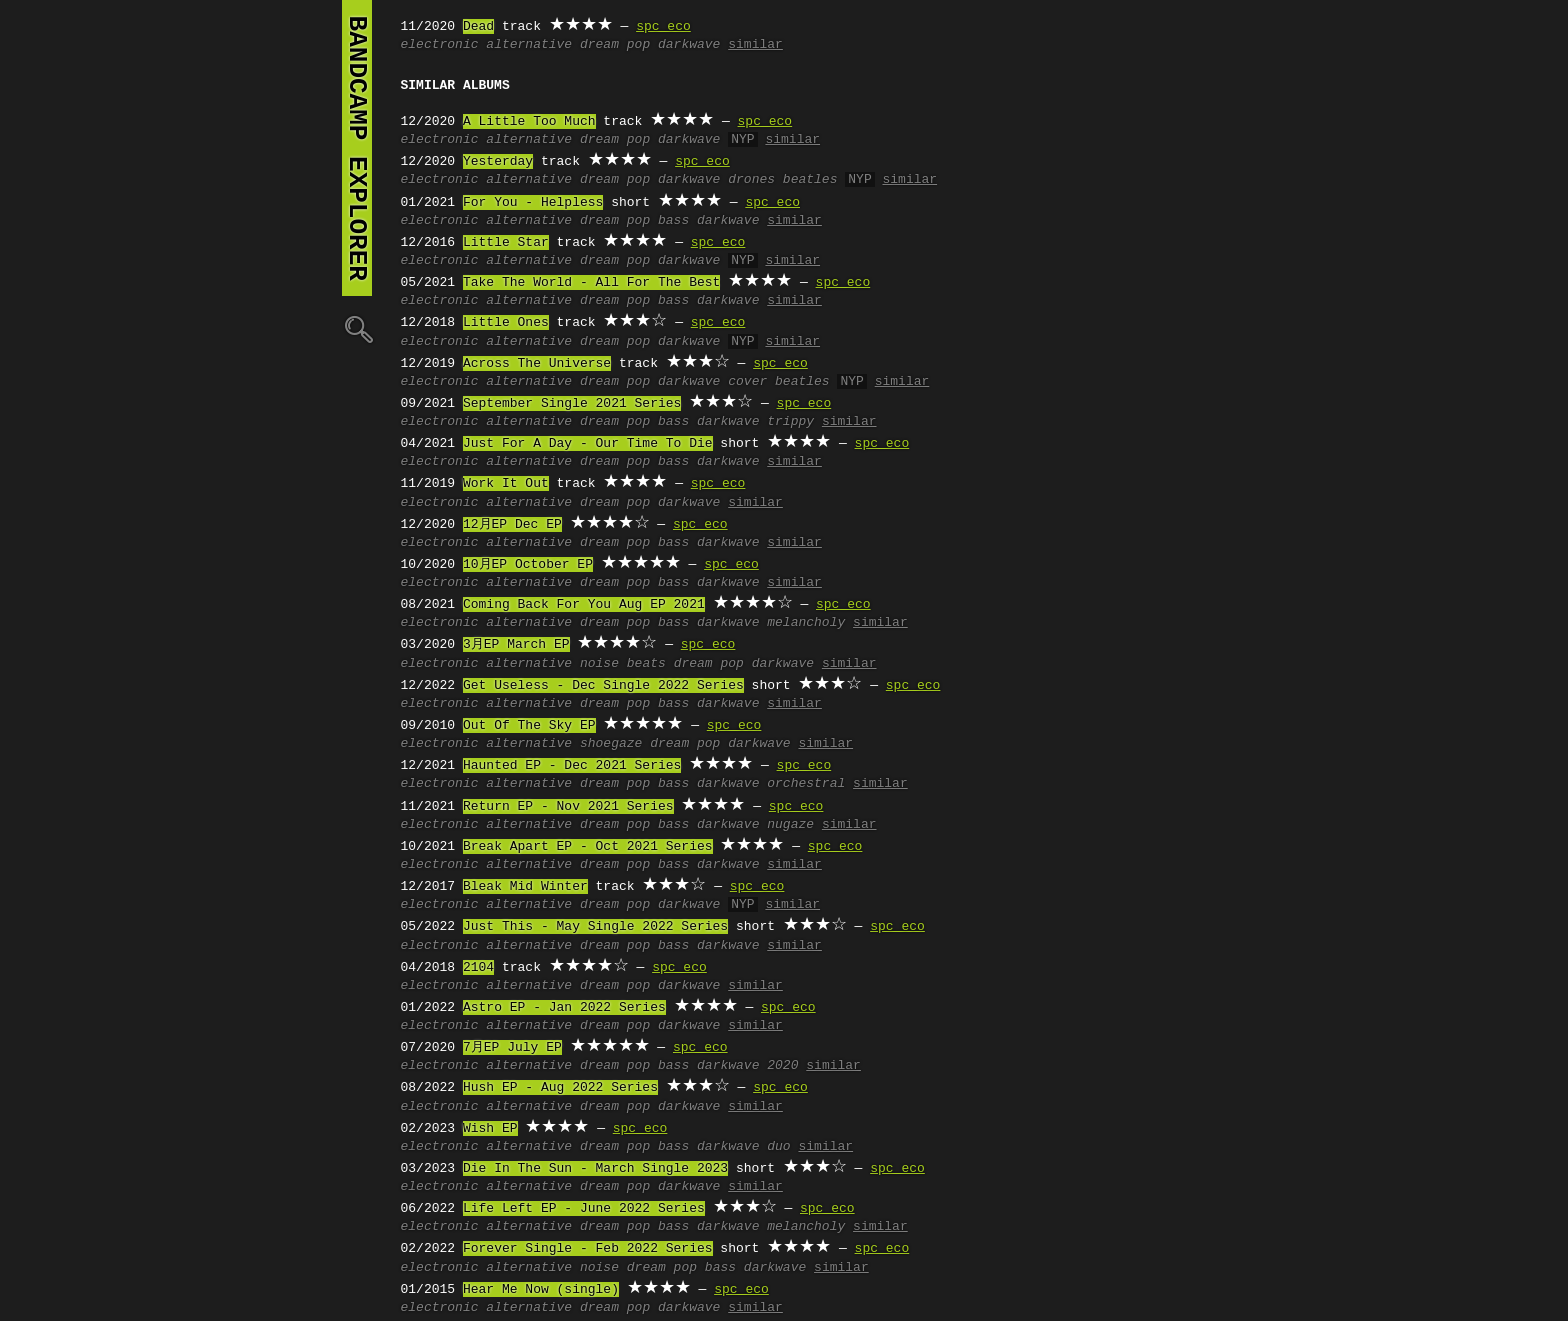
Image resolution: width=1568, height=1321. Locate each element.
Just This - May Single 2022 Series (595, 927)
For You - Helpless (533, 203)
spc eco (663, 27)
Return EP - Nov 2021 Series (568, 807)
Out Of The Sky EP (529, 726)
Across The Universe (537, 364)
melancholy (806, 623)
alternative (529, 45)
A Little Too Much (529, 122)
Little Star (506, 243)
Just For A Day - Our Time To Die (588, 444)
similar (755, 45)
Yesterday (498, 162)
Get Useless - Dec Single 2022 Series (603, 686)
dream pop (615, 45)
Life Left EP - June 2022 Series (584, 1209)
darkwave (689, 45)
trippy (790, 422)
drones (751, 180)
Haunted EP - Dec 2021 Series (572, 766)
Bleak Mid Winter (525, 887)
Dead (478, 27)
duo (778, 1147)
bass (673, 221)
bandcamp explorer (357, 148)
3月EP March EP (516, 645)
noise (599, 664)
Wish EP (490, 1129)
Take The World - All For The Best (591, 283)
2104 (478, 968)
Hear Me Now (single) (541, 1290)
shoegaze (611, 744)
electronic (440, 45)
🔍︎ (357, 328)
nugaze (790, 825)
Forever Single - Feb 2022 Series (588, 1249)
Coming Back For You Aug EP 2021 (584, 605)
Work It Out (506, 484)
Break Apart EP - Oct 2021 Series (588, 847)
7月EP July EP (512, 1048)
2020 (782, 1066)
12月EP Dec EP (512, 525)
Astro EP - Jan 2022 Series (564, 1008)
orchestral (806, 784)
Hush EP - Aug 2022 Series (560, 1088)
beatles (810, 180)
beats (646, 664)
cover (747, 382)
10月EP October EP (528, 565)
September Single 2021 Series (572, 404)
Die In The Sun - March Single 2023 (595, 1169)
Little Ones (506, 323)
